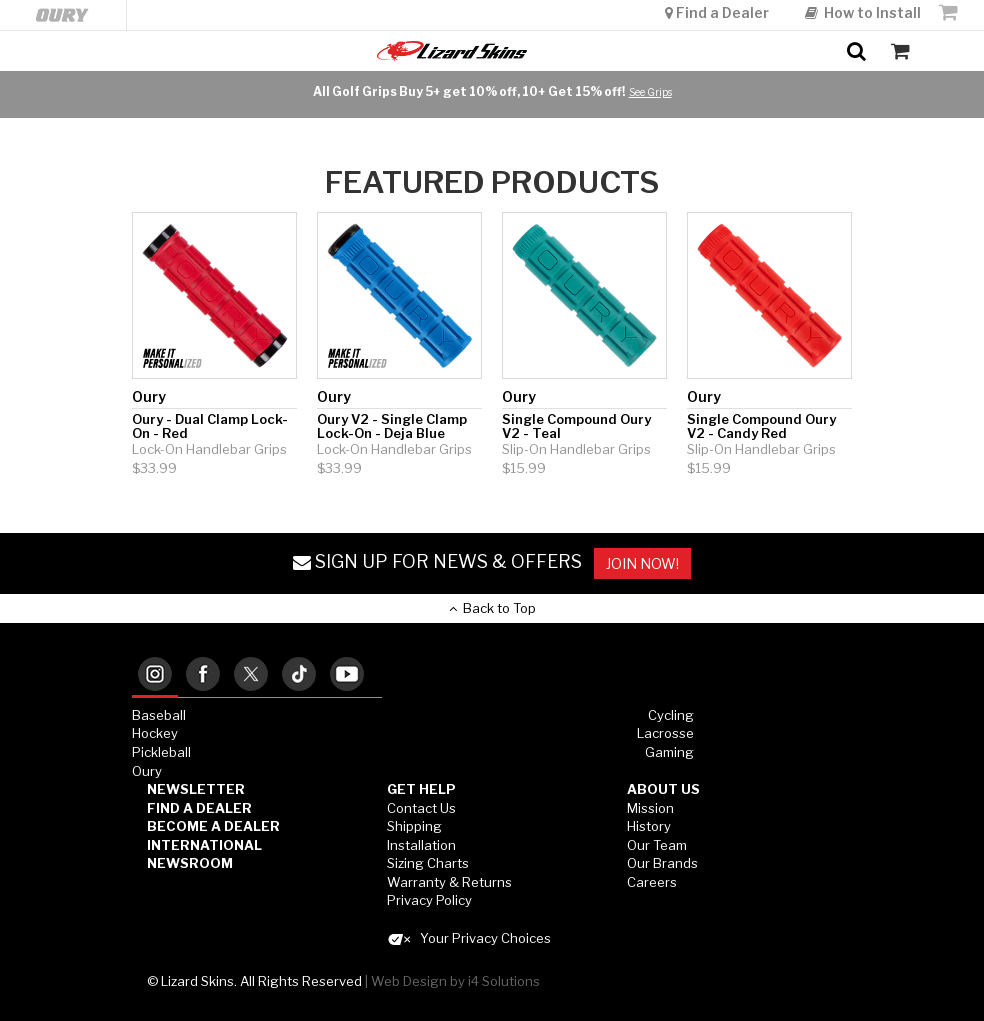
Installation (421, 845)
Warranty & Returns (449, 882)
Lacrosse (665, 733)
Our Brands (662, 863)
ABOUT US (663, 789)
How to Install (863, 12)
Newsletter (196, 789)
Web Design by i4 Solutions (455, 981)
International (204, 845)
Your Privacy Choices (469, 938)
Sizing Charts (428, 863)
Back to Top (492, 608)
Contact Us (421, 808)
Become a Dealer (213, 826)
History (649, 826)
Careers (652, 882)
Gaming (669, 752)
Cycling (671, 715)
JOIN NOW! (642, 563)
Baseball (159, 715)
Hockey (155, 733)
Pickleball (161, 752)
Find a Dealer (718, 12)
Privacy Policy (429, 900)
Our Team (657, 845)
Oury (147, 771)
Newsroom (190, 863)
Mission (650, 808)
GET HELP (421, 789)
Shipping (414, 826)
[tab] (155, 675)
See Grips (650, 92)
